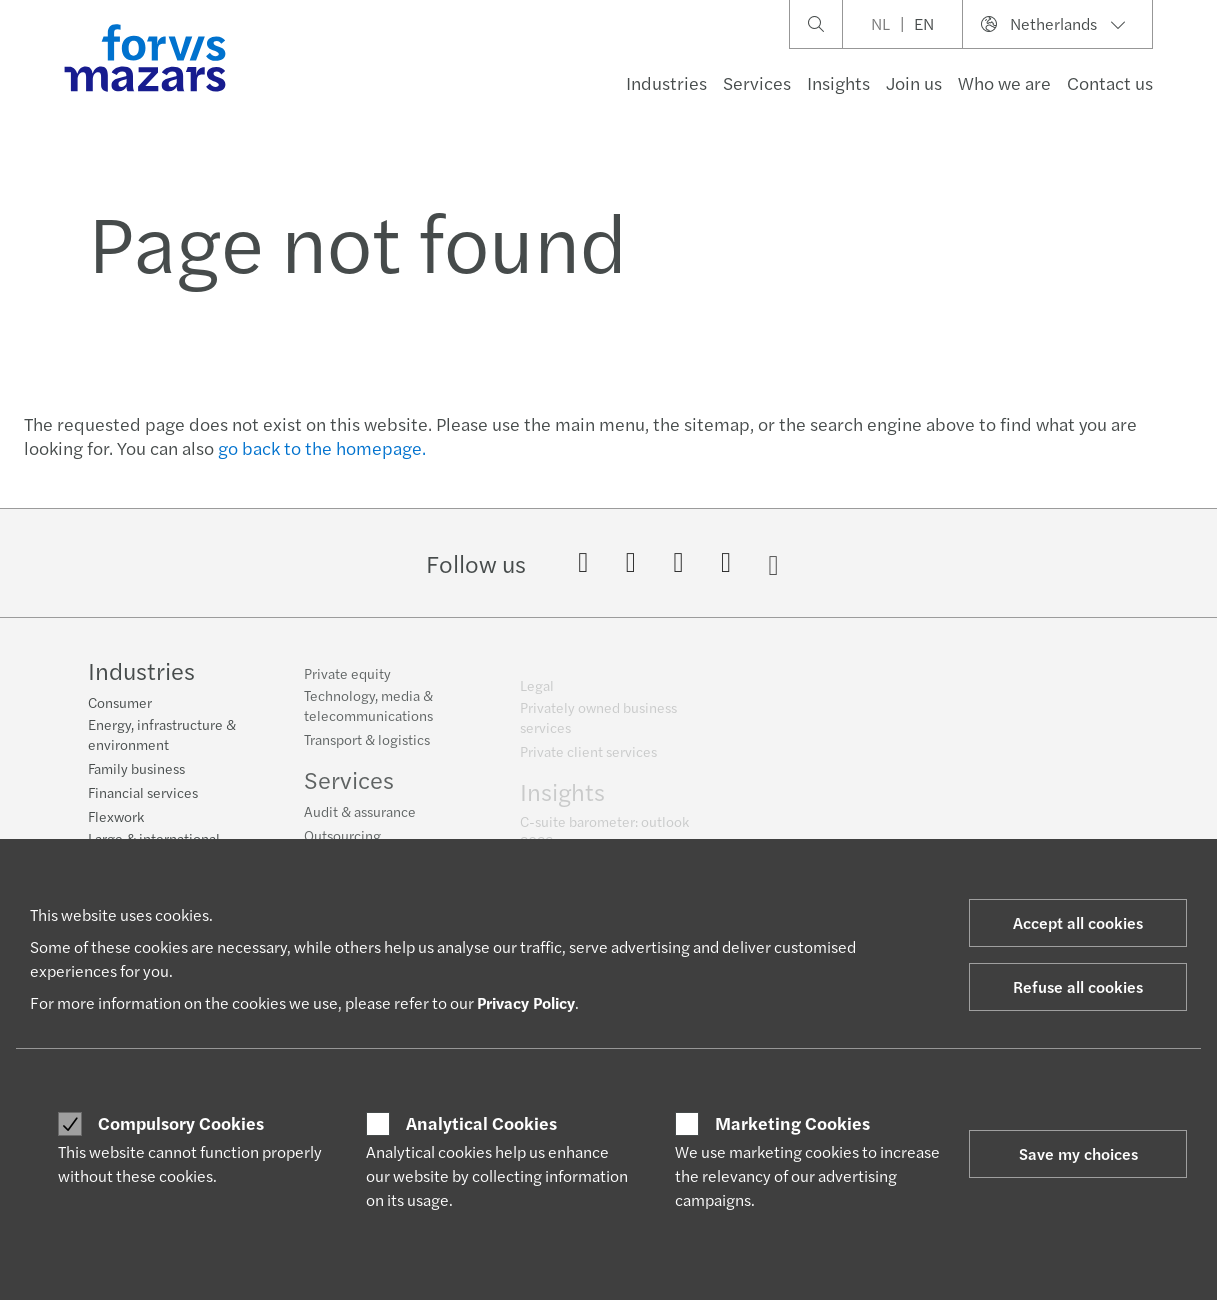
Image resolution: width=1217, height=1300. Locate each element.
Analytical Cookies (481, 1123)
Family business (136, 770)
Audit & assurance (360, 822)
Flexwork (116, 818)
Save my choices (1078, 1153)
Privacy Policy (526, 1002)
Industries (666, 82)
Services (757, 82)
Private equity (347, 684)
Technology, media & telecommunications (368, 716)
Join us (914, 82)
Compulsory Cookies (181, 1123)
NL (880, 23)
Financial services (143, 794)
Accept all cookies (1078, 922)
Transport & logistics (367, 750)
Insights (838, 82)
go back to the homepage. (322, 447)
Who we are (1004, 82)
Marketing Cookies (792, 1123)
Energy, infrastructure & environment (162, 736)
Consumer (120, 704)
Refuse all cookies (1078, 986)
